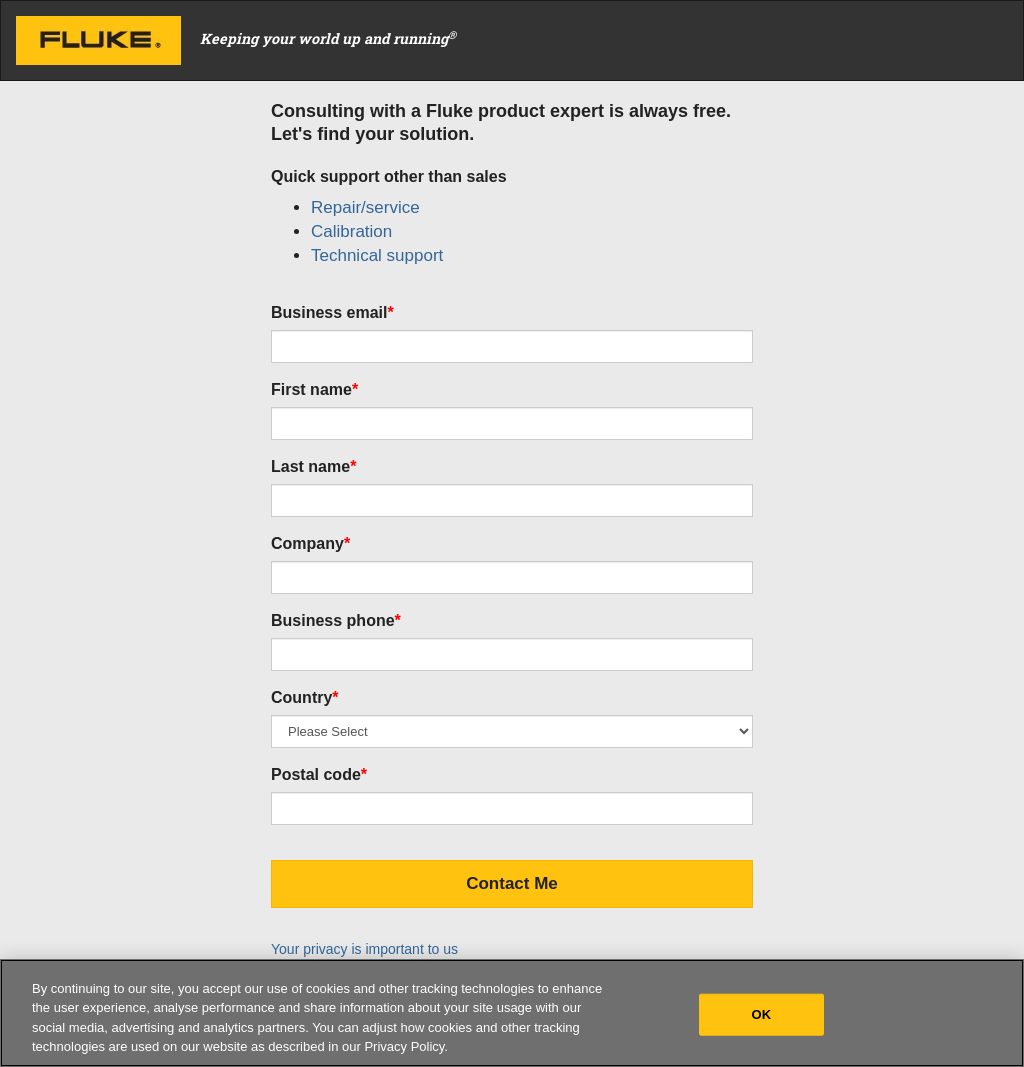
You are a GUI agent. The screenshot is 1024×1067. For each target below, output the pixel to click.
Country (305, 697)
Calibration (351, 231)
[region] (512, 1013)
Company (310, 543)
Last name (313, 466)
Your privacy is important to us (364, 949)
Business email (332, 312)
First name (314, 389)
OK (762, 1014)
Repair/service (365, 207)
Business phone (336, 620)
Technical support (377, 255)
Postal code (319, 774)
